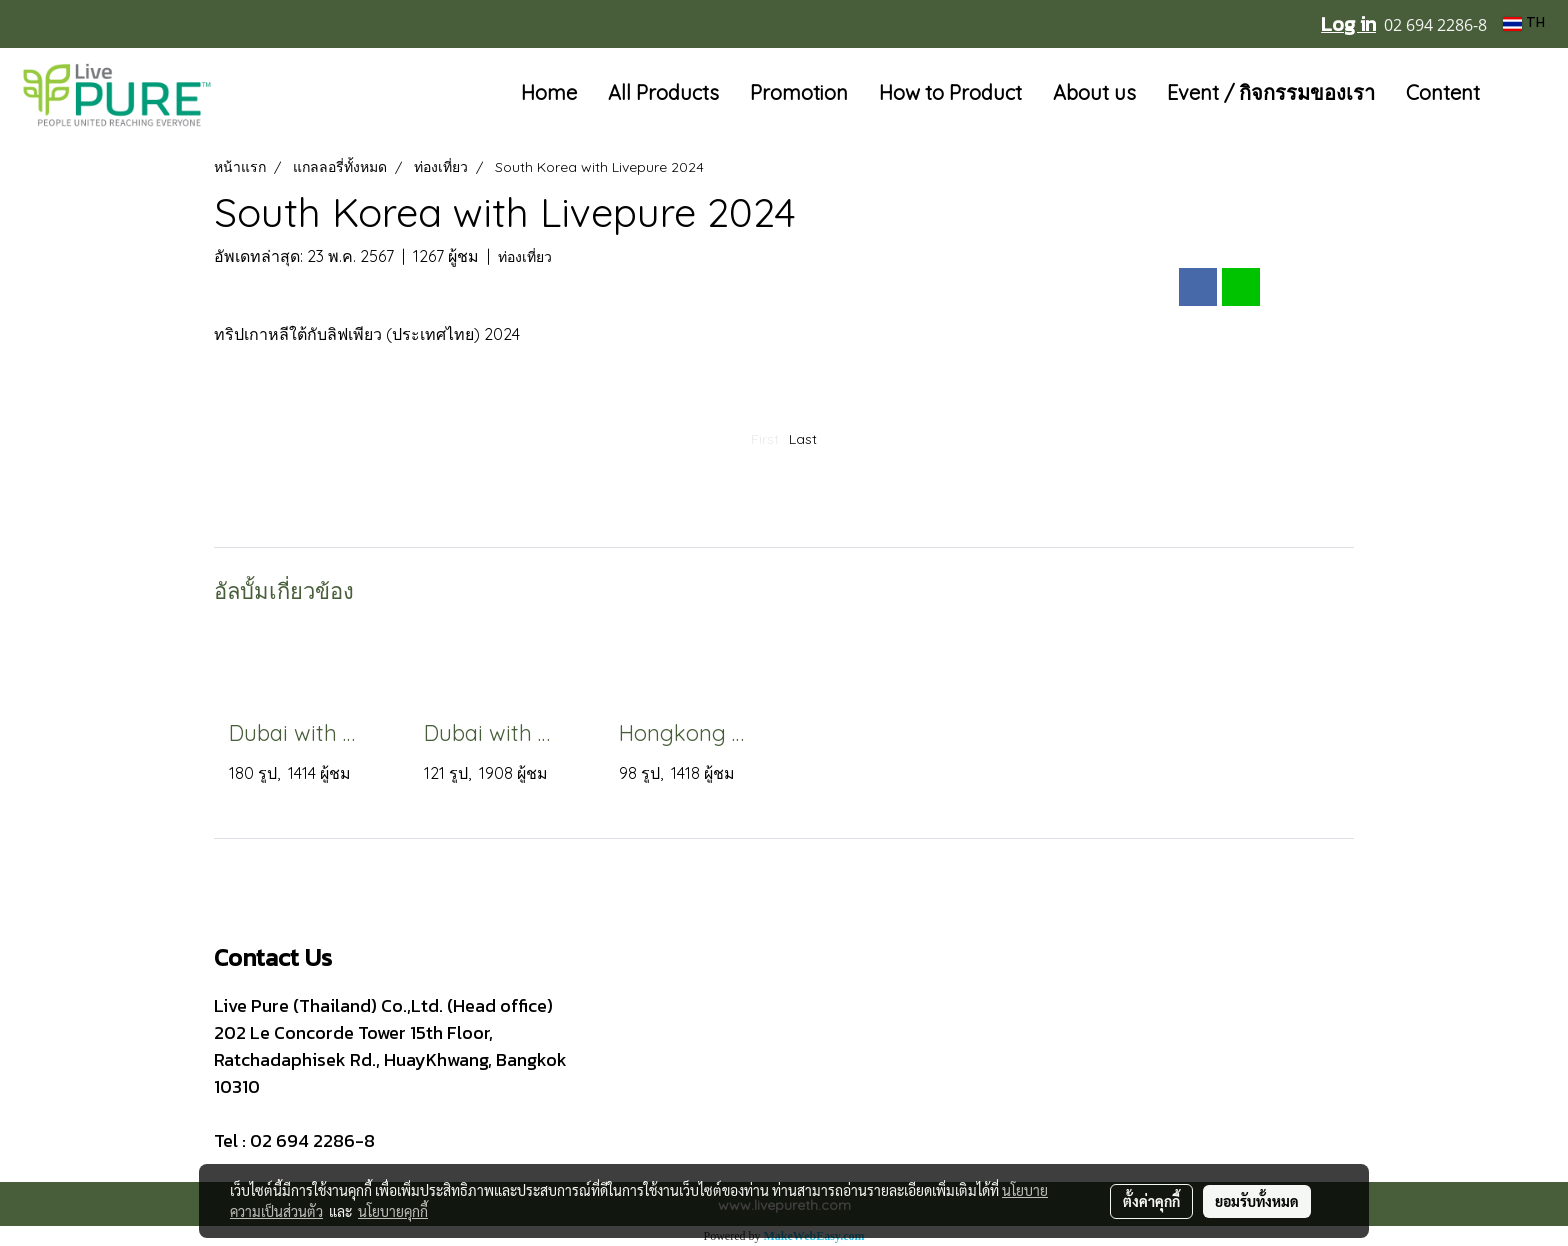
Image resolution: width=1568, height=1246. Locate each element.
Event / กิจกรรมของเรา (1271, 92)
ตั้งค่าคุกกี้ (1151, 1201)
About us (1094, 92)
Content (1443, 92)
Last (803, 439)
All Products (663, 92)
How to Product (950, 92)
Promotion (799, 92)
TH (1524, 23)
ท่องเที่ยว (525, 257)
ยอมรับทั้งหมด (1257, 1201)
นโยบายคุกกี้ (393, 1211)
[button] (1525, 94)
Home (549, 92)
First (765, 439)
